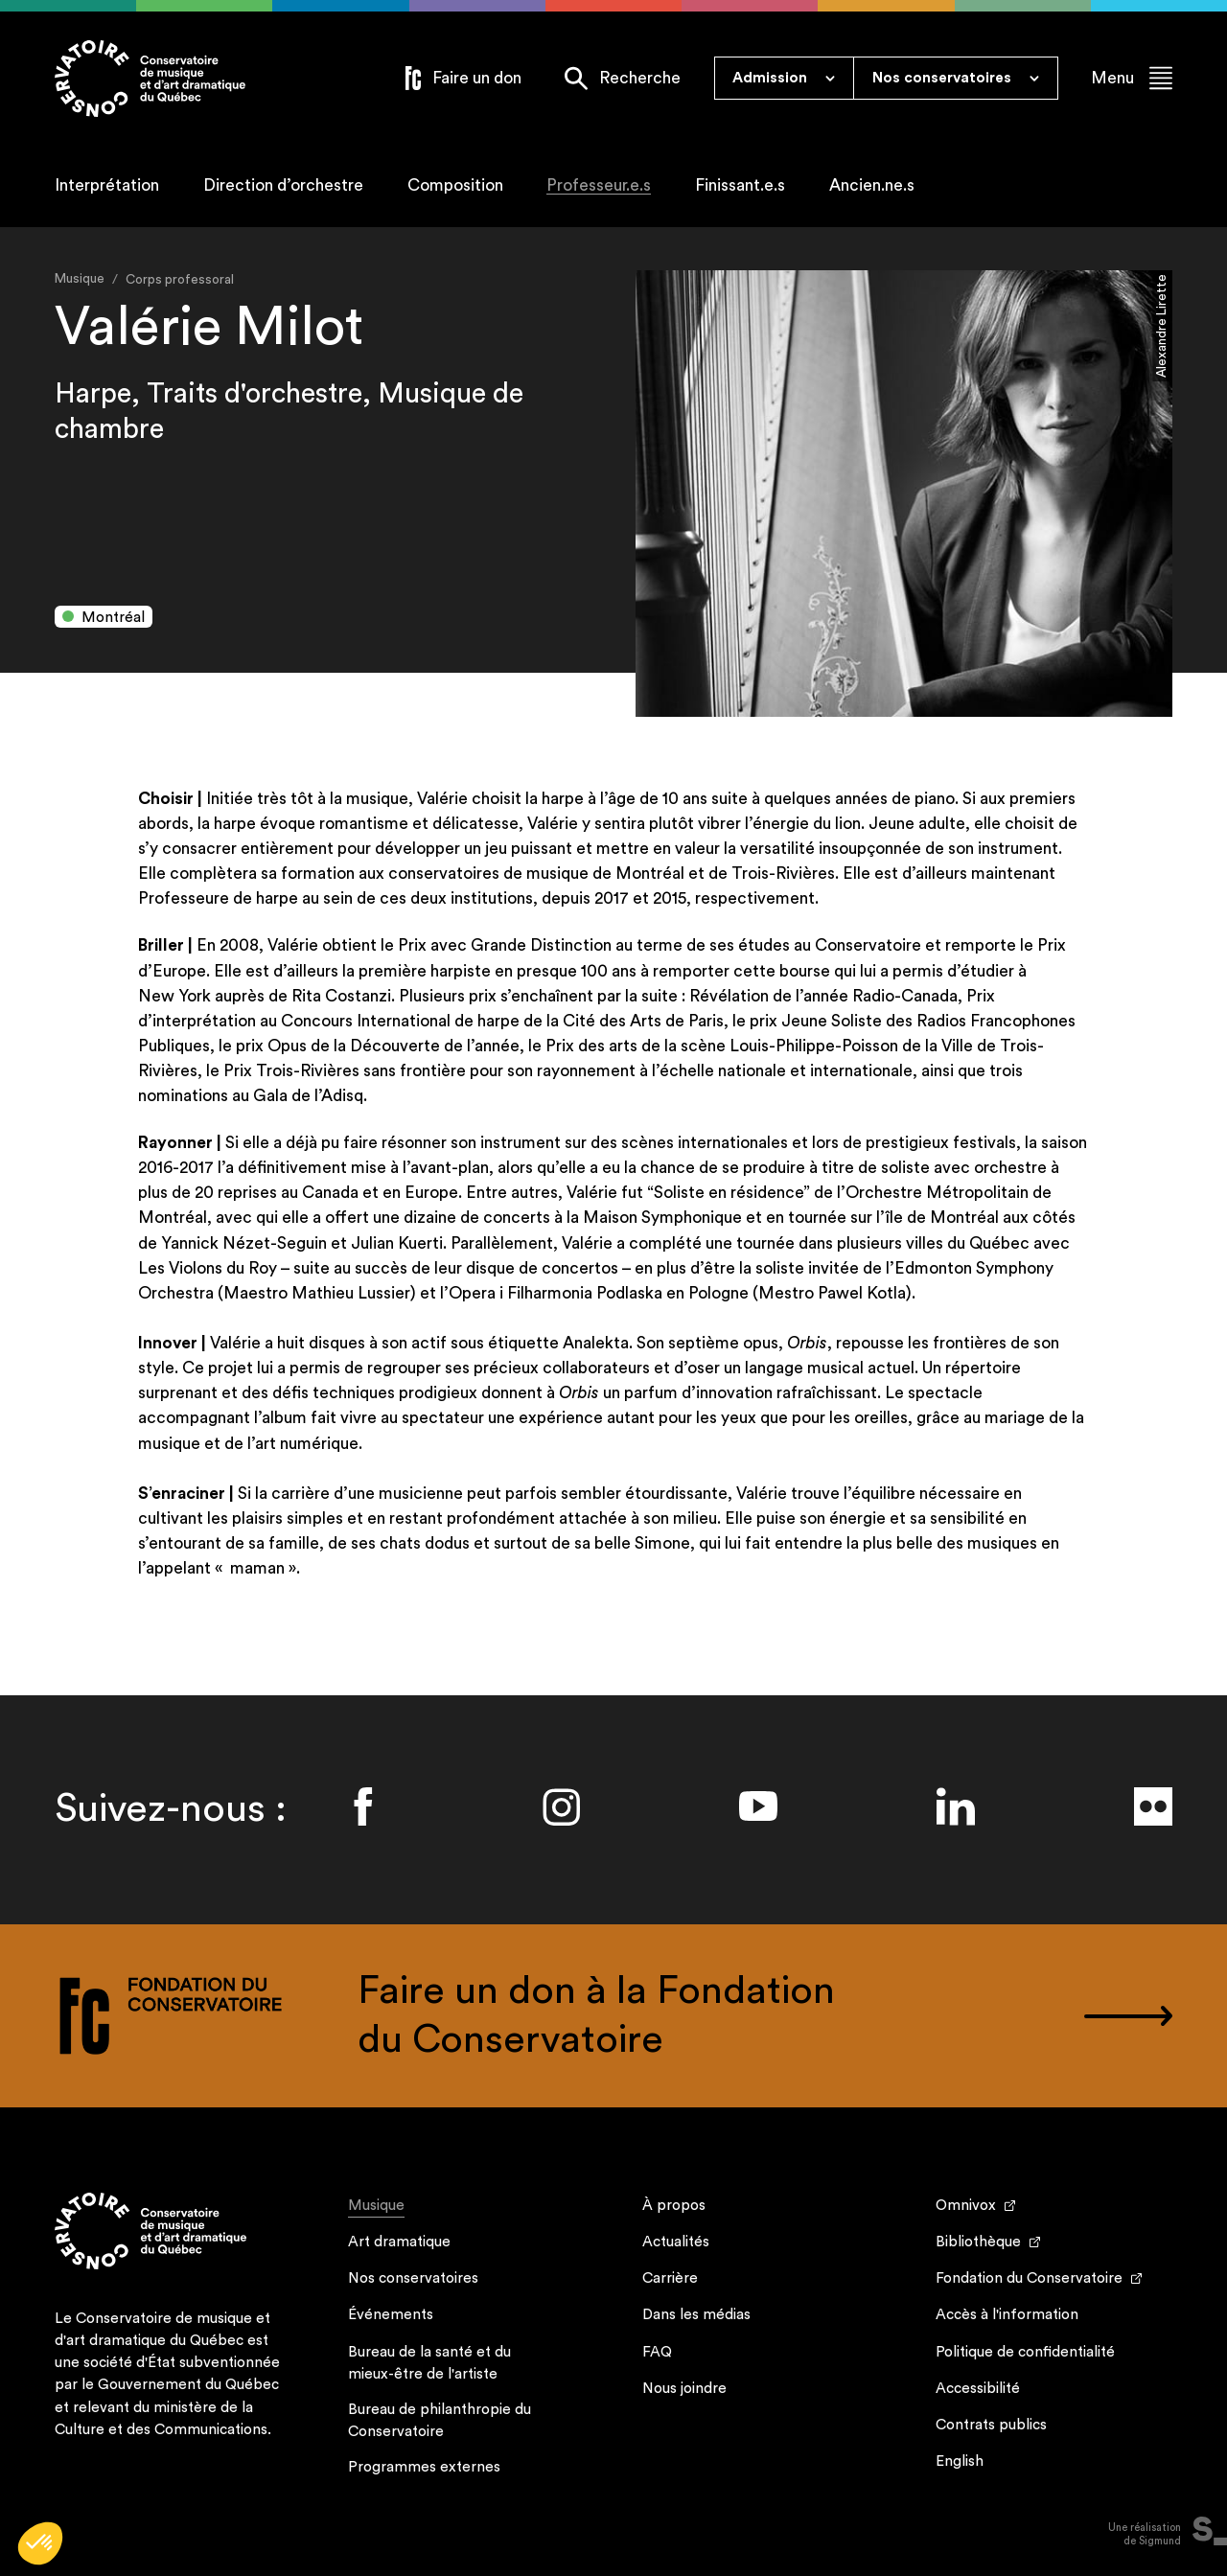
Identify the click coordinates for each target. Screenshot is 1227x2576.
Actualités (675, 2242)
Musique (376, 2207)
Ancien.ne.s (871, 185)
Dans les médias (696, 2315)
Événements (390, 2315)
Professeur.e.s (598, 185)
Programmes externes (424, 2467)
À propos (674, 2205)
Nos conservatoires (413, 2278)
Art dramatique (399, 2242)
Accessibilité (978, 2388)
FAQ (657, 2352)
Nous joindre (684, 2388)
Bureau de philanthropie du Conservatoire (439, 2421)
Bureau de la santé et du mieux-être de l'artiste (429, 2363)
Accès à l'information (1007, 2315)
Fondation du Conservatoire (1029, 2278)
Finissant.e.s (740, 185)
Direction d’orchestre (283, 185)
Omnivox (966, 2205)
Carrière (670, 2278)
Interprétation (107, 185)
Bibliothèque (978, 2242)
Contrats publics (991, 2425)
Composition (455, 185)
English (960, 2461)
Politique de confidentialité (1025, 2352)
